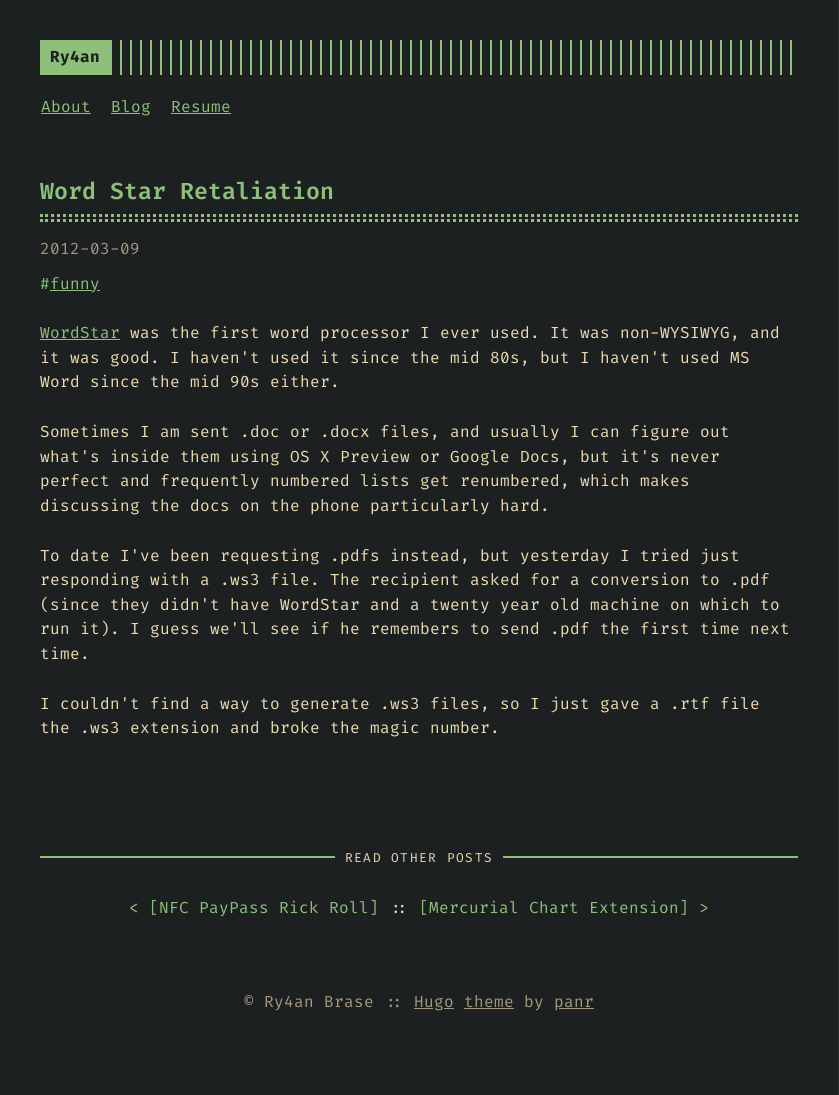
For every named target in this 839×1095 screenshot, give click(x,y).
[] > (564, 908)
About (66, 106)
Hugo (434, 1001)
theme (489, 1001)
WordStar (80, 332)
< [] (254, 908)
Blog (131, 106)
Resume (201, 106)
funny (75, 283)
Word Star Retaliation (187, 191)
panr (574, 1001)
